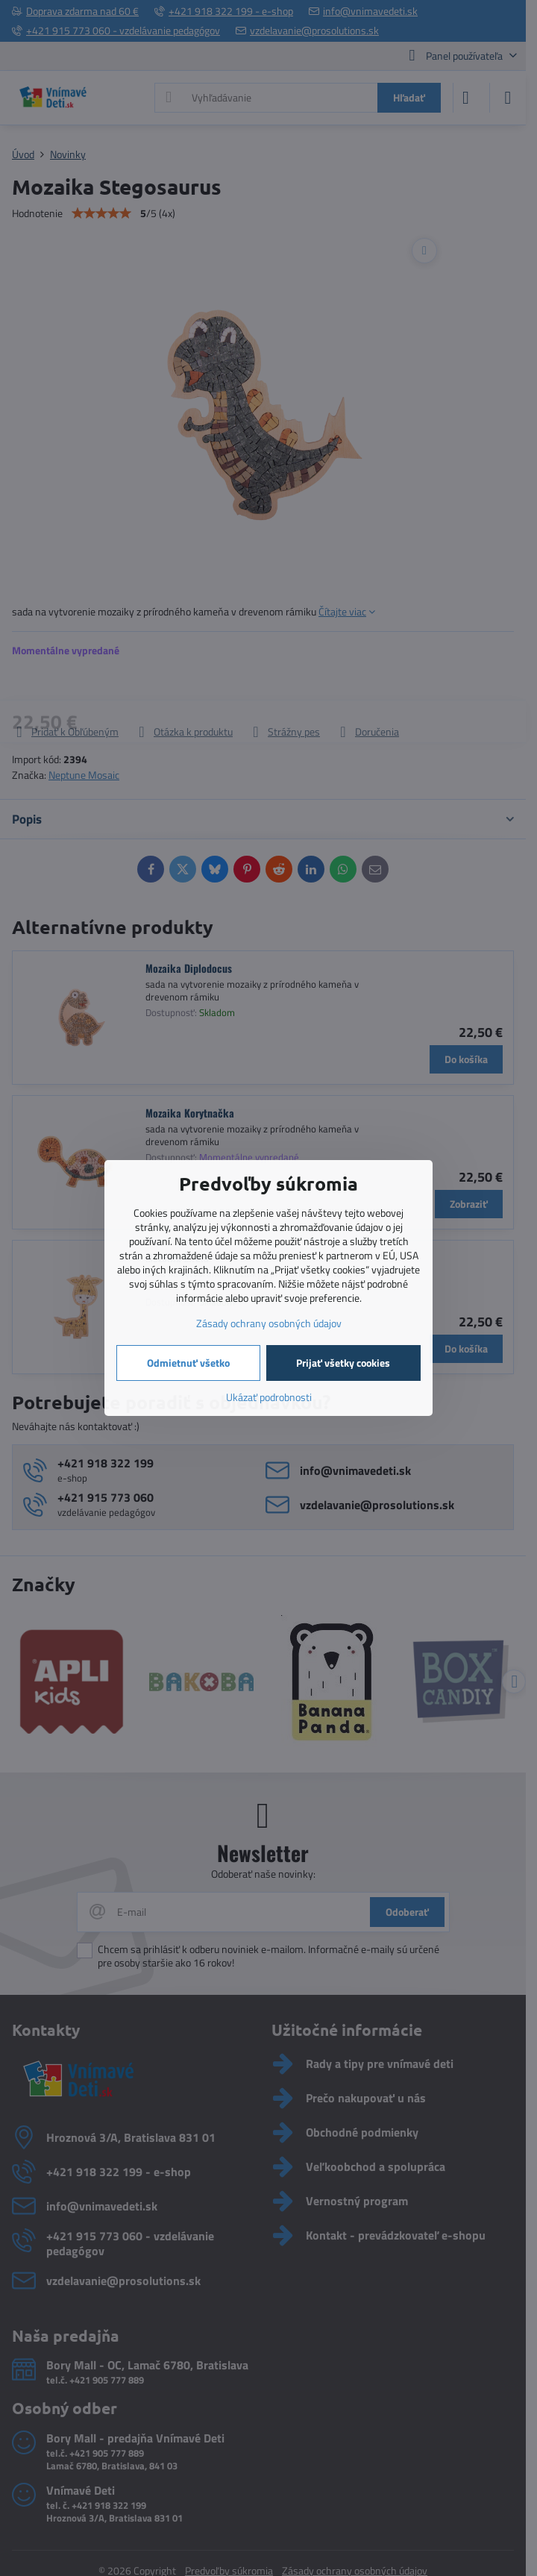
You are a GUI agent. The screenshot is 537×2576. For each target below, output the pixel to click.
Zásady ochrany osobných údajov (269, 1323)
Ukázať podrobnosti (269, 1397)
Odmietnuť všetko (188, 1362)
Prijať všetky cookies (343, 1362)
